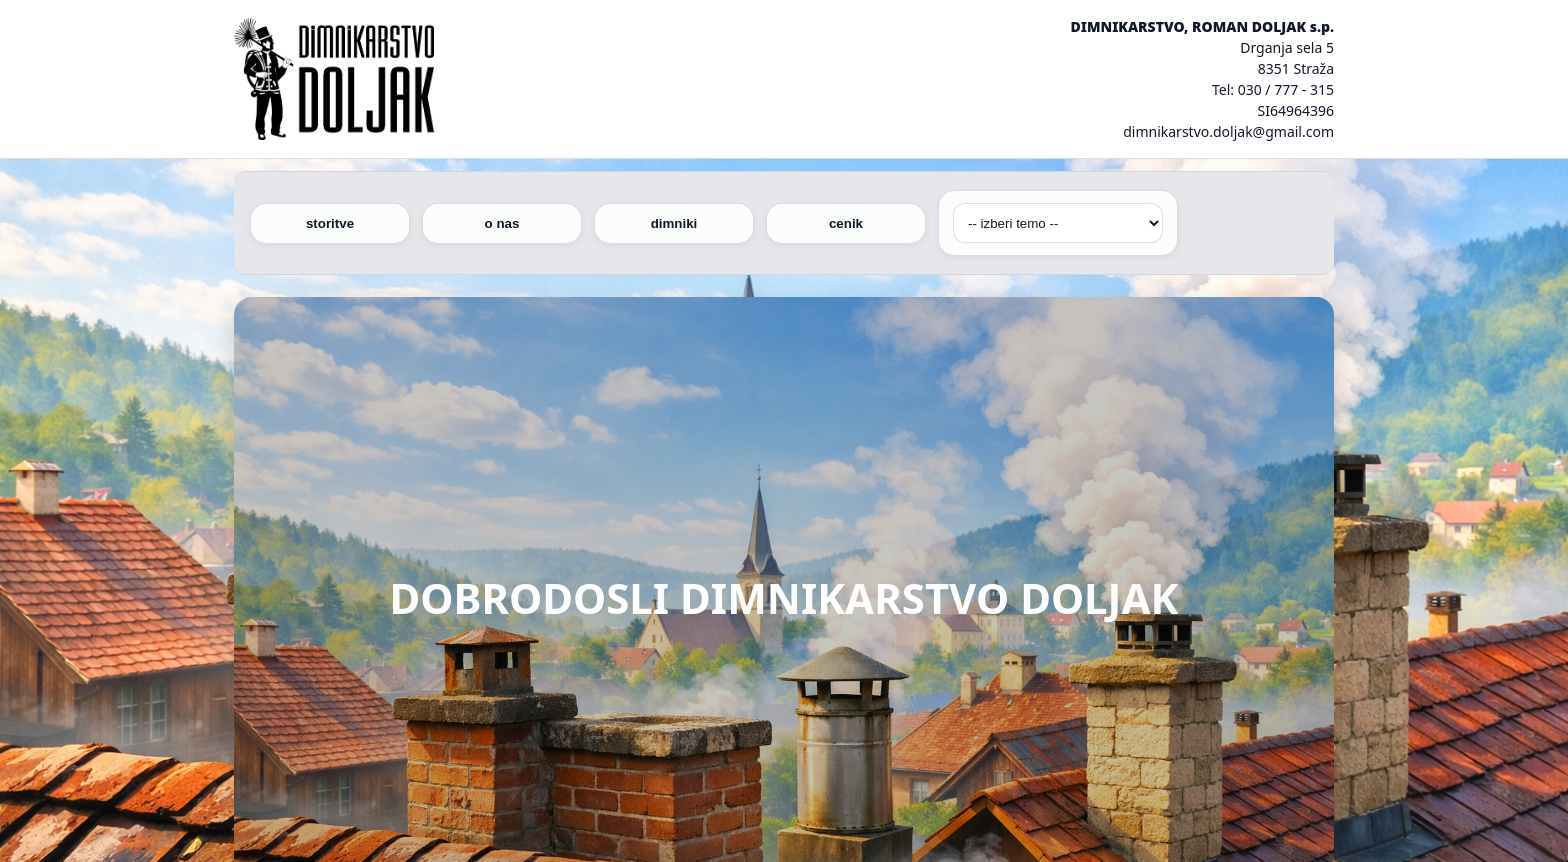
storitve (330, 223)
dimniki (674, 223)
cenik (846, 223)
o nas (502, 223)
